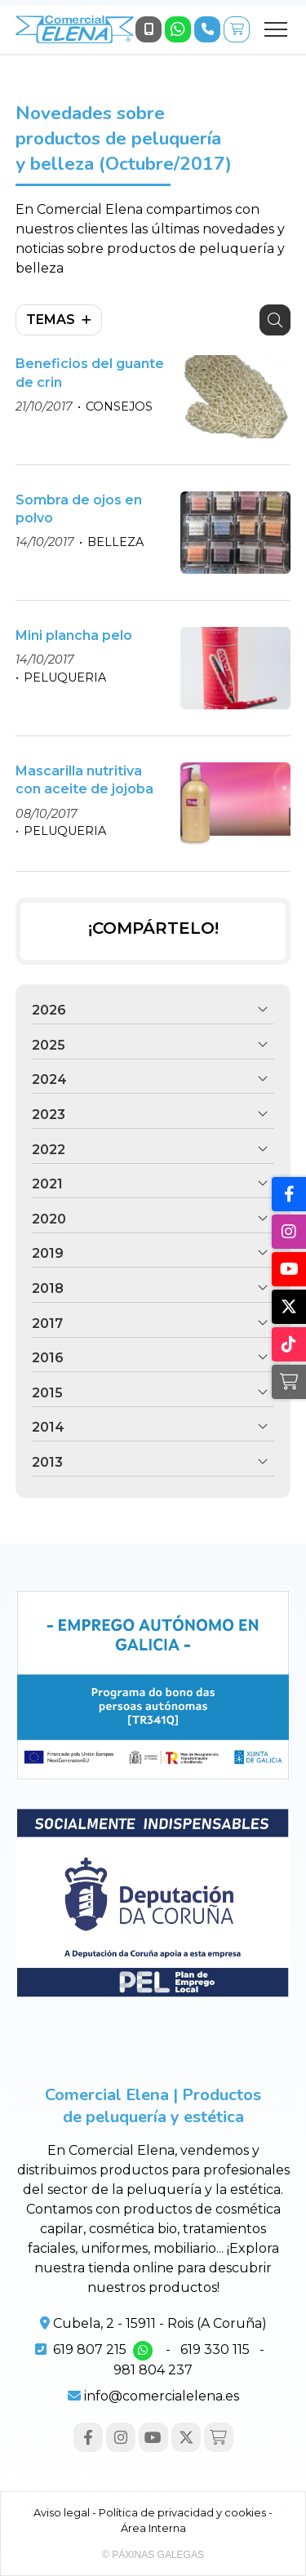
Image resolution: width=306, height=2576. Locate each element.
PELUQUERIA (65, 677)
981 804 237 (153, 2370)
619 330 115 (215, 2349)
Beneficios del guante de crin (90, 372)
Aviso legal (61, 2513)
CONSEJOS (119, 406)
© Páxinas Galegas (153, 2554)
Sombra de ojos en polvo (79, 509)
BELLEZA (115, 542)
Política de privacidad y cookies (182, 2513)
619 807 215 (89, 2349)
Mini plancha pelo (74, 635)
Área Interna (153, 2528)
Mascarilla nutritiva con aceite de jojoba (84, 780)
